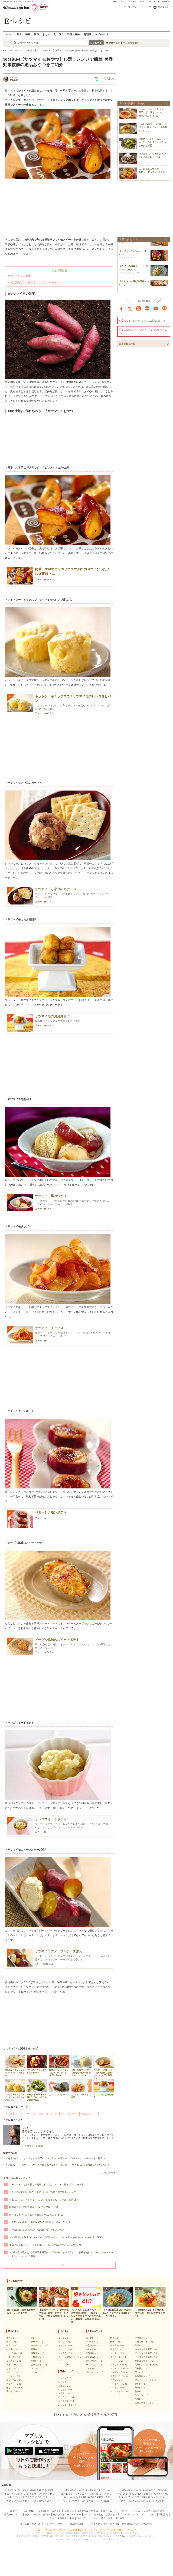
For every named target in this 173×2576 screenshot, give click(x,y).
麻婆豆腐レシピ (117, 2345)
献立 (19, 34)
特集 (28, 34)
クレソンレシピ (65, 2349)
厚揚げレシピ (37, 2353)
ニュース (151, 2514)
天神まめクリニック (106, 2511)
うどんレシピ (92, 2368)
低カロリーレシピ (143, 2372)
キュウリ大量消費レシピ (146, 2357)
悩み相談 (98, 2514)
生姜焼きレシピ (93, 2345)
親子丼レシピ (92, 2338)
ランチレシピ (141, 2395)
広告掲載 (114, 2523)
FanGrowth (69, 2511)
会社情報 (24, 2523)
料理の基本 (73, 34)
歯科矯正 (62, 2518)
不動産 (51, 2518)
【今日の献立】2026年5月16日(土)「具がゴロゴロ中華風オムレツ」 (43, 2192)
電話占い (157, 2511)
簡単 (36, 34)
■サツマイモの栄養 (19, 275)
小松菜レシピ (12, 2391)
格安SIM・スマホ (13, 2514)
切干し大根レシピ (39, 2364)
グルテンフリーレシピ (145, 2380)
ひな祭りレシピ (65, 2389)
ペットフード (83, 2518)
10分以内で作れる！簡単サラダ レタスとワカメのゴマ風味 (37, 2090)
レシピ (140, 2514)
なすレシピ (11, 2368)
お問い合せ (101, 2523)
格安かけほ (58, 2514)
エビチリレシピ (117, 2353)
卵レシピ (35, 2338)
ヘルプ (89, 2523)
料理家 (88, 34)
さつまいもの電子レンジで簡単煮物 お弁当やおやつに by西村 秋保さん (103, 2067)
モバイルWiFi (74, 2514)
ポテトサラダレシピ (119, 2376)
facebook (121, 308)
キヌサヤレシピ (65, 2345)
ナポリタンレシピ (118, 2364)
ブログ (146, 2511)
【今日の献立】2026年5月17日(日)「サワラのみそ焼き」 (38, 2229)
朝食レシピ (140, 2391)
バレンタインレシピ (67, 2405)
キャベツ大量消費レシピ (146, 2349)
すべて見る (110, 2173)
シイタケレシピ (65, 2353)
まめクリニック (85, 2511)
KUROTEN (29, 2511)
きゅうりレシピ (13, 2383)
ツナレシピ (36, 2372)
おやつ (55, 2113)
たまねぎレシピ (13, 2357)
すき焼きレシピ (93, 2357)
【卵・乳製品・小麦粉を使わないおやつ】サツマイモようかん (81, 2066)
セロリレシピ (64, 2341)
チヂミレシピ (116, 2380)
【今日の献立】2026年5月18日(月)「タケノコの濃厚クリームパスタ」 (97, 2490)
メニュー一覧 (163, 1)
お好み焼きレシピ (94, 2361)
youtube (156, 308)
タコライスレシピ (118, 2383)
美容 (41, 2113)
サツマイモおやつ (69, 2113)
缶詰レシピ (140, 2345)
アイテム (135, 2511)
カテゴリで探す (131, 43)
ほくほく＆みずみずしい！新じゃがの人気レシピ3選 (36, 2214)
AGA (95, 2518)
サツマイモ (31, 2113)
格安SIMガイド (32, 2514)
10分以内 (8, 2113)
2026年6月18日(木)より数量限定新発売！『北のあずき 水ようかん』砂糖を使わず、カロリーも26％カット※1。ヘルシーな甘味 (61, 2254)
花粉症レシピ (64, 2386)
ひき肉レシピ (12, 2349)
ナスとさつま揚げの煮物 (131, 284)
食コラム (58, 34)
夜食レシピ (140, 2399)
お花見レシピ (64, 2393)
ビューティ (133, 1)
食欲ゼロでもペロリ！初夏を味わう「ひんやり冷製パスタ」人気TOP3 (45, 2245)
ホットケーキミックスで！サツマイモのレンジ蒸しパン (15, 2090)
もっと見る (59, 2265)
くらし (124, 1)
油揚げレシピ (37, 2357)
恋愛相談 (110, 2514)
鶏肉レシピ (11, 2345)
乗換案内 (163, 2514)
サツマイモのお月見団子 (103, 2088)
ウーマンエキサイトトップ (137, 7)
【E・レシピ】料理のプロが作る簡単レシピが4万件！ (86, 2414)
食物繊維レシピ (142, 2376)
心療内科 (123, 2511)
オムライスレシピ (118, 2357)
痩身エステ (107, 2518)
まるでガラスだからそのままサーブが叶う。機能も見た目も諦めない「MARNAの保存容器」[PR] (54, 2493)
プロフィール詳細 (33, 2146)
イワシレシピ (64, 2338)
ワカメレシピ (37, 2368)
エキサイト (163, 7)
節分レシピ (63, 2382)
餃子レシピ (115, 2341)
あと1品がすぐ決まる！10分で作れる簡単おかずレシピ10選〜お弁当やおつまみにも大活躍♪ (56, 2237)
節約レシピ (140, 2383)
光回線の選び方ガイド (49, 2511)
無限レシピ (140, 2387)
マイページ (101, 34)
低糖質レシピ (141, 2368)
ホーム (10, 34)
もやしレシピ (12, 2372)
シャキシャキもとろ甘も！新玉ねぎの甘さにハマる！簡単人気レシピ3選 (46, 2184)
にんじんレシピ (13, 2380)
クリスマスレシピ (66, 2401)
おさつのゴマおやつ (59, 2087)
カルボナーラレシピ (119, 2372)
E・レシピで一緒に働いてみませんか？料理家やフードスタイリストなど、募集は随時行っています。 (86, 2530)
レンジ (94, 2113)
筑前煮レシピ (92, 2353)
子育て (116, 1)
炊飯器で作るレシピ (144, 2361)
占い (142, 1)
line (147, 308)
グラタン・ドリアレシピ (121, 2368)
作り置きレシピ (142, 2338)
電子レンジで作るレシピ (146, 2364)
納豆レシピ (36, 2361)
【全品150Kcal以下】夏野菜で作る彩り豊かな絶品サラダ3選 (40, 2222)
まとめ (46, 34)
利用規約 (36, 2523)
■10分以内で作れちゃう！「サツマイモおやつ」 (36, 282)
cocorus (87, 2514)
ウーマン (129, 2514)
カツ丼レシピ (92, 2341)
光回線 (46, 2514)
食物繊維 (84, 2113)
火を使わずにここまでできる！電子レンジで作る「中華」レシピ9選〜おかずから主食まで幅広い (55, 2158)
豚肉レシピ (11, 2341)
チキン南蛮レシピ (94, 2364)
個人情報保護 (76, 2523)
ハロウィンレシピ (66, 2397)
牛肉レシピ (11, 2338)
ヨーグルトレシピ (39, 2345)
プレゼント (151, 1)
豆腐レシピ (36, 2349)
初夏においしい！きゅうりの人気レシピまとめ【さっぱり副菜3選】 (44, 2199)
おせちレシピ (64, 2378)
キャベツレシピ (13, 2361)
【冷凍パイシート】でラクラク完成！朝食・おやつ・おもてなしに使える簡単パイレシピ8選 (51, 2497)
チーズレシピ (37, 2341)
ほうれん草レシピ (14, 2387)
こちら (122, 2536)
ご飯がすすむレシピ (144, 2403)
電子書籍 (120, 2518)
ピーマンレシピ (13, 2376)
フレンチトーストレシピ (121, 2391)
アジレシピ (63, 2363)
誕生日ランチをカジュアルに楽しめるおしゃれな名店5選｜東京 (94, 2493)
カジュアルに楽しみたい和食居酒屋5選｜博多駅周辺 (31, 2490)
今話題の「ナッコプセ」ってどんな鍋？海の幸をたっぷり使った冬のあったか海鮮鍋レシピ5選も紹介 (58, 2165)
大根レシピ (11, 2364)
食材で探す (114, 43)
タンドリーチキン (128, 254)
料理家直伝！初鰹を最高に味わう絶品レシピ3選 (33, 2207)
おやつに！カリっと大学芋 (81, 2088)
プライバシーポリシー (55, 2523)
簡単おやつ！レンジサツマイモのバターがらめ (15, 2066)
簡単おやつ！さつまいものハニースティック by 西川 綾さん (59, 2066)
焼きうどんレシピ (94, 2372)
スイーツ (19, 2113)
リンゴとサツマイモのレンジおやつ (37, 2064)
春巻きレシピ (116, 2349)
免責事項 (147, 2523)
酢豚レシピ (115, 2338)
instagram (138, 308)
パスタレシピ (116, 2361)
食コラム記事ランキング (16, 2178)
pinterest (164, 308)
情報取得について (131, 2523)
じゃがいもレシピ (14, 2353)
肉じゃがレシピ (93, 2349)
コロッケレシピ (117, 2387)
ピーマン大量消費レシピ (146, 2353)
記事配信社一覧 (127, 343)
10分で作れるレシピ (144, 2341)
